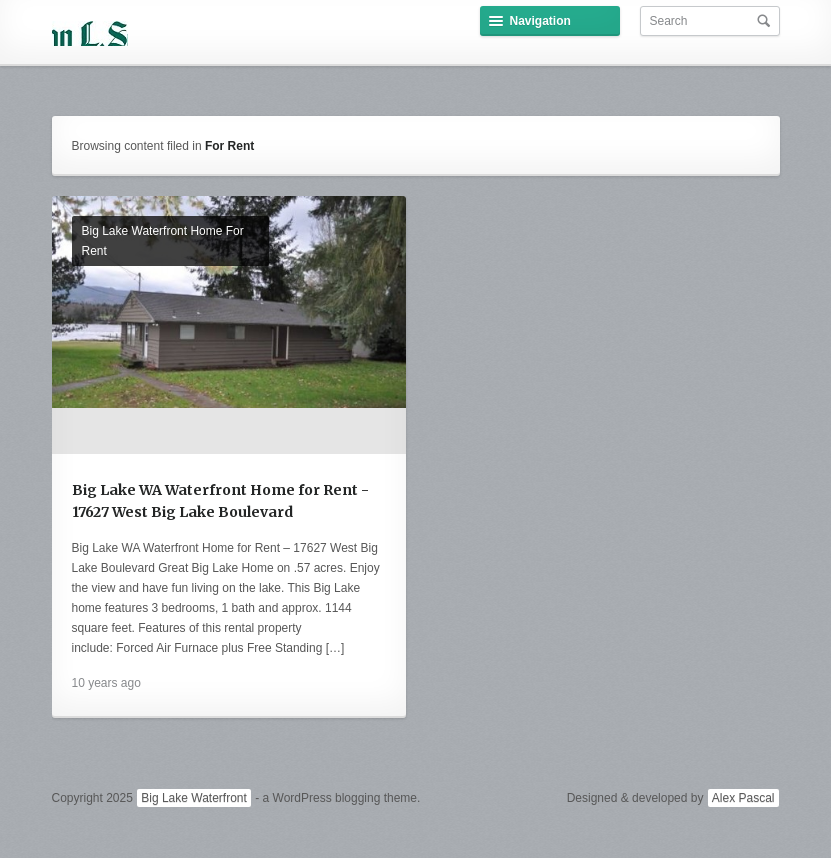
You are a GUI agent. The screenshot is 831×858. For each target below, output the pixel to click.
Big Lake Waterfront (194, 798)
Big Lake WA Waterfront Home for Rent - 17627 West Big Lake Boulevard (220, 501)
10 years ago (106, 683)
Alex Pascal (743, 798)
